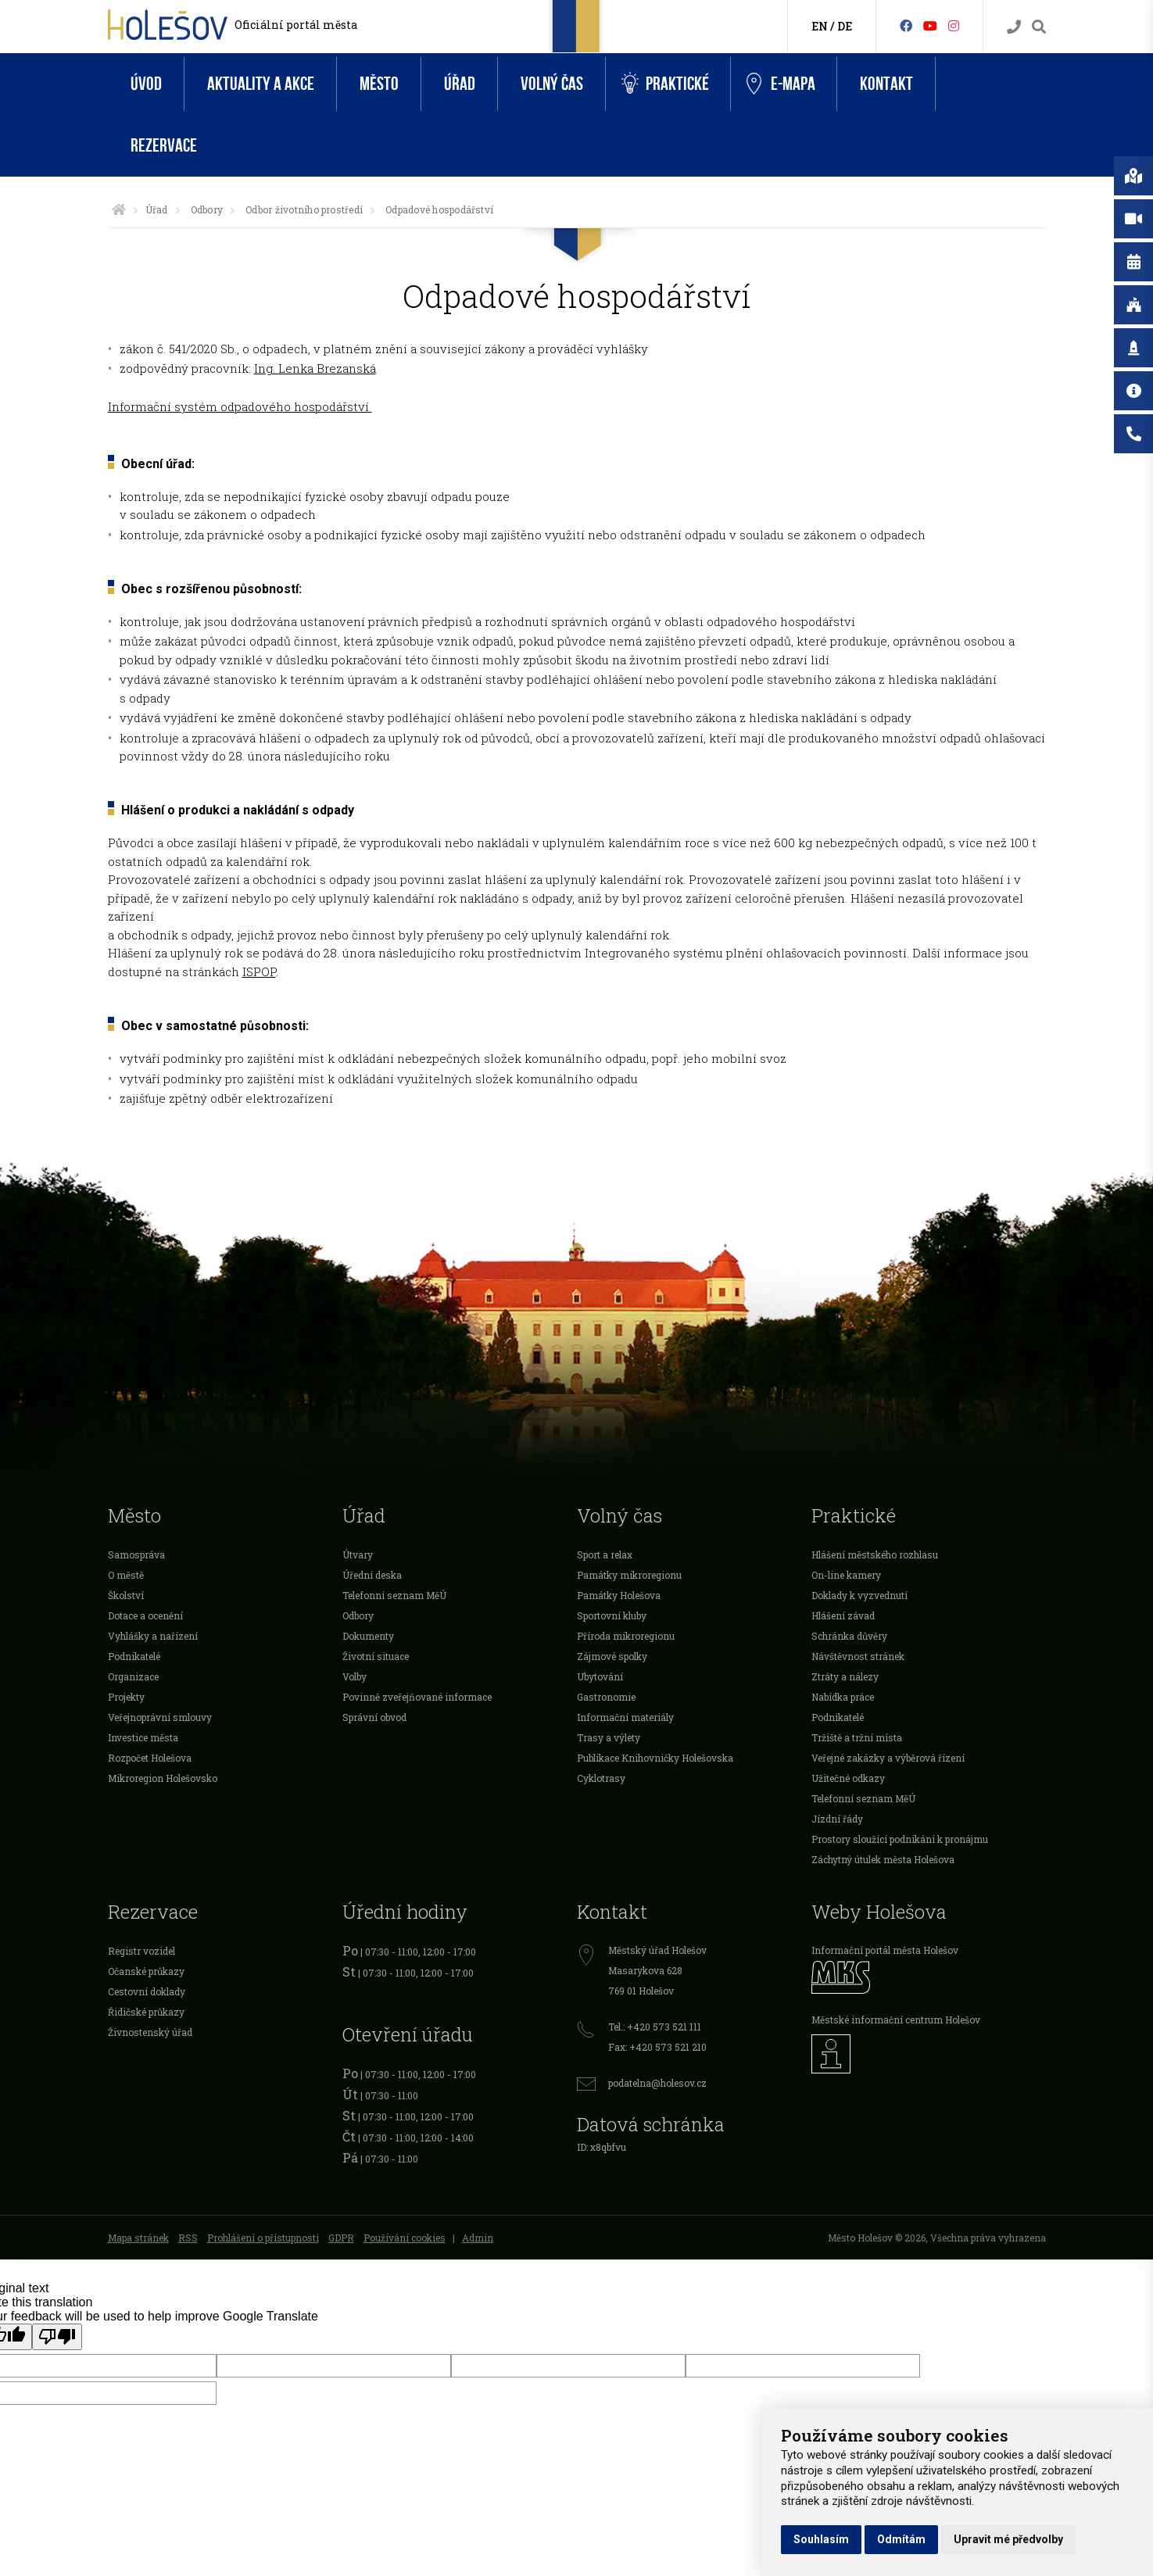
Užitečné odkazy (848, 1778)
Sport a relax (604, 1554)
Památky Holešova (619, 1595)
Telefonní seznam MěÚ (394, 1595)
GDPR (341, 2237)
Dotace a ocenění (145, 1615)
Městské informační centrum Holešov (895, 2019)
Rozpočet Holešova (150, 1757)
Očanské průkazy (146, 1971)
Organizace (133, 1676)
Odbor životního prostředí (304, 209)
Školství (126, 1595)
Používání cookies (404, 2237)
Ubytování (600, 1676)
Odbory (207, 209)
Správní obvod (374, 1717)
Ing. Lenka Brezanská (315, 368)
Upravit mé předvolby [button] (1008, 2539)
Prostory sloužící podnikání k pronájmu (899, 1839)
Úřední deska (372, 1575)
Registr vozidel (141, 1951)
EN (819, 26)
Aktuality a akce (260, 84)
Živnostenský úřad (150, 2032)
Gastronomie (606, 1696)
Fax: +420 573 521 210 (657, 2047)
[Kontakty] (1014, 27)
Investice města (143, 1737)
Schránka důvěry (849, 1636)
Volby (354, 1676)
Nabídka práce (842, 1696)
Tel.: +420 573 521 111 (654, 2026)
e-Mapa (781, 84)
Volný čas (552, 84)
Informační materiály (625, 1717)
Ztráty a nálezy (845, 1676)
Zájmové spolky (612, 1656)
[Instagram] (953, 25)
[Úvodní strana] (119, 209)
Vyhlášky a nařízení (153, 1636)
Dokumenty (368, 1636)
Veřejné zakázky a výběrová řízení (888, 1757)
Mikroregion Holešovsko (162, 1778)
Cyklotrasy (601, 1778)
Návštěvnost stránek (857, 1656)
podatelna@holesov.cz (657, 2083)
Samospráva (136, 1554)
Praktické (665, 84)
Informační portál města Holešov (884, 1950)
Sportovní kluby (611, 1615)
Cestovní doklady (146, 1991)
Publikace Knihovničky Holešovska (655, 1757)
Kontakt (886, 84)
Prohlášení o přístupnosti (263, 2237)
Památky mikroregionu (629, 1575)
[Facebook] (906, 25)
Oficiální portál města (296, 24)
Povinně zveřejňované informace (417, 1696)
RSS (188, 2237)
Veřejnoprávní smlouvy (160, 1717)
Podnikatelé (134, 1656)
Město (379, 84)
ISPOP (259, 971)
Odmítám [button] (901, 2539)
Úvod (146, 84)
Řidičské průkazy (146, 2011)
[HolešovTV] (930, 25)
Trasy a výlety (608, 1737)
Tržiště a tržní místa (856, 1737)
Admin (477, 2237)
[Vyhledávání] (1039, 27)
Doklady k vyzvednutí (859, 1595)
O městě (126, 1575)
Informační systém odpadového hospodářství (240, 406)
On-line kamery (846, 1575)
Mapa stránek (138, 2237)
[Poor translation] (57, 2337)
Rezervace (164, 145)
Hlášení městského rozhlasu (874, 1554)
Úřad (459, 84)
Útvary (357, 1554)
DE (844, 26)
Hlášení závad (843, 1615)
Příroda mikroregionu (626, 1636)
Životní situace (375, 1656)
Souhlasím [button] (821, 2539)
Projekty (126, 1696)
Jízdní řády (837, 1818)
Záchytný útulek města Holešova (882, 1859)
